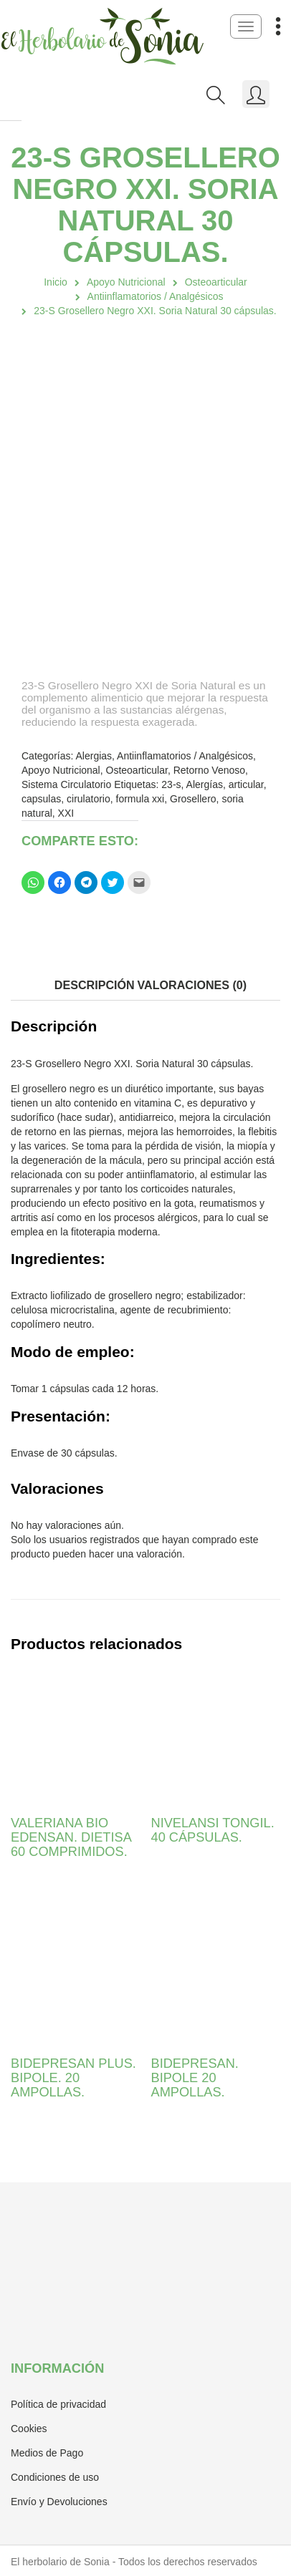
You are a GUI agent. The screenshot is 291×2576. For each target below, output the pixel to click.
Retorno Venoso (209, 770)
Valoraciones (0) (192, 984)
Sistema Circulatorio (66, 784)
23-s (171, 784)
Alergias (94, 756)
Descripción (94, 984)
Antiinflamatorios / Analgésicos (155, 296)
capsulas (41, 799)
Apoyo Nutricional (126, 282)
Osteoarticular (216, 282)
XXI (66, 813)
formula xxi (140, 799)
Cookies (29, 2428)
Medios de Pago (47, 2453)
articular (246, 784)
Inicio (55, 282)
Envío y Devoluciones (59, 2501)
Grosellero (193, 799)
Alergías (204, 784)
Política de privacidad (58, 2404)
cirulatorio (88, 799)
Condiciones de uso (55, 2477)
